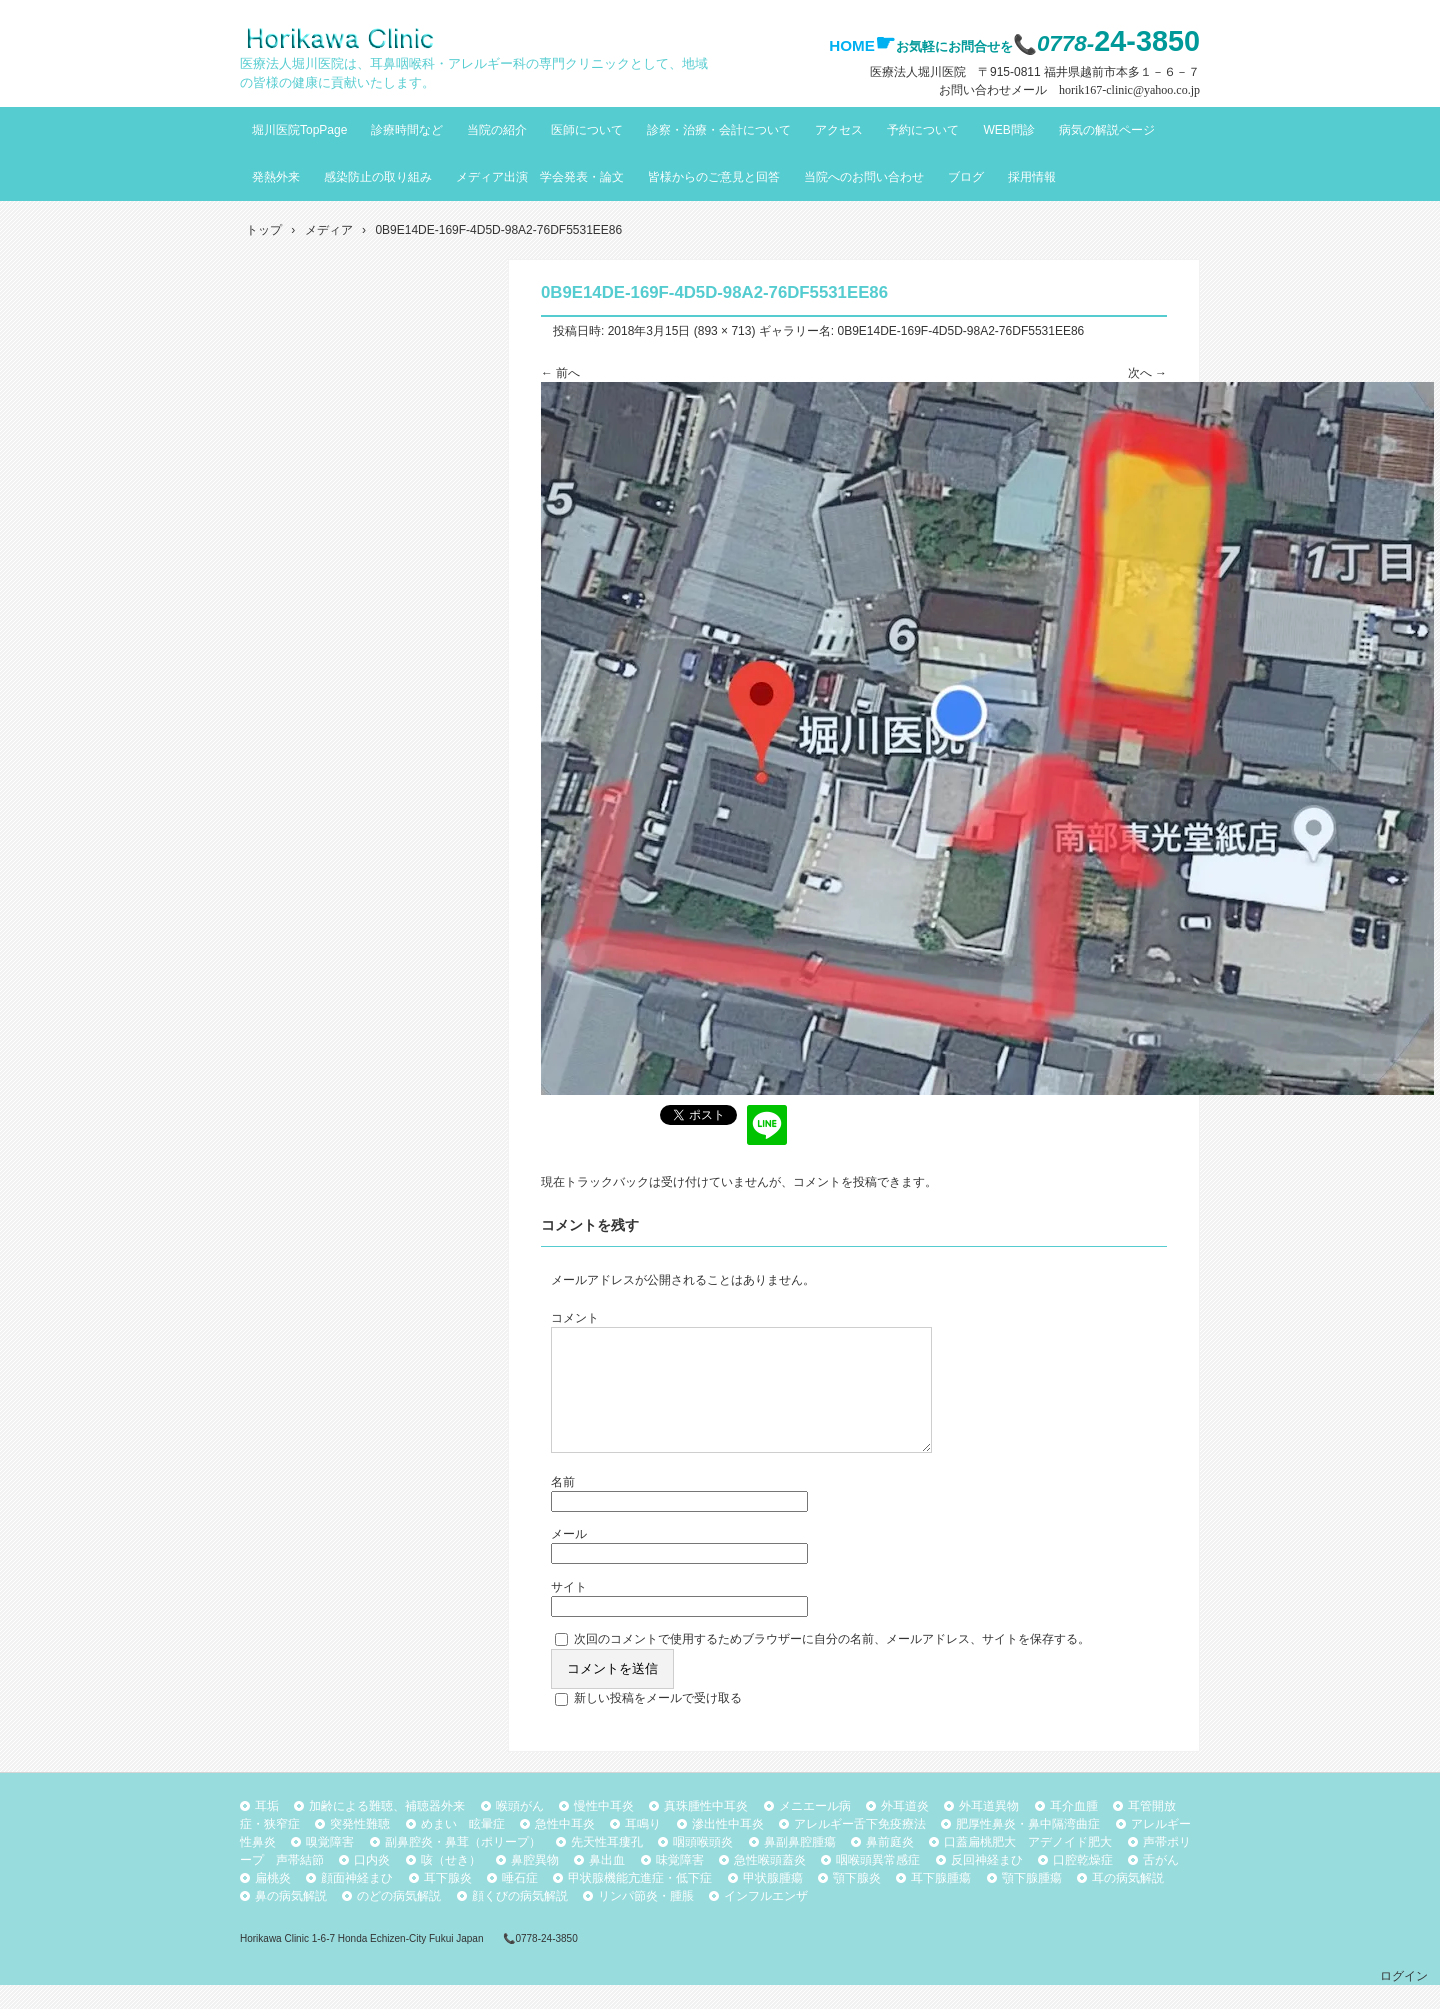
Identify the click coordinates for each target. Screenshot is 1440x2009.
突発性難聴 (360, 1848)
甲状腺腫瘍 (773, 1902)
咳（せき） (451, 1884)
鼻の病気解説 (291, 1920)
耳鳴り (643, 1848)
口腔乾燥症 (1083, 1884)
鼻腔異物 (535, 1884)
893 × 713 (725, 331)
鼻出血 (607, 1884)
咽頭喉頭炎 (703, 1866)
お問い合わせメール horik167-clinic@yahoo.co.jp (1069, 90)
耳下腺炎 (448, 1902)
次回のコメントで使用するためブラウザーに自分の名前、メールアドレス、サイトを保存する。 (832, 1663)
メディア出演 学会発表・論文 (540, 177)
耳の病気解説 (1128, 1902)
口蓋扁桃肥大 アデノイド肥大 (1028, 1866)
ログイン (1404, 2000)
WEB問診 (1008, 130)
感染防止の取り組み (378, 177)
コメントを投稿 (835, 1182)
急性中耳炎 (565, 1848)
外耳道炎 (905, 1830)
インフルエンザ (766, 1920)
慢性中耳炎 (604, 1830)
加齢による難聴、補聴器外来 (387, 1830)
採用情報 (1032, 177)
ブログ (966, 177)
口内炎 (372, 1884)
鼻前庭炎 (890, 1866)
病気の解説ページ (1107, 130)
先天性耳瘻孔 (607, 1866)
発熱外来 (276, 177)
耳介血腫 (1074, 1830)
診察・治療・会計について (719, 130)
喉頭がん (520, 1830)
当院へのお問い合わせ (864, 177)
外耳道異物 (989, 1830)
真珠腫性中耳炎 (706, 1830)
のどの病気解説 (399, 1920)
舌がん (1161, 1884)
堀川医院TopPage (299, 130)
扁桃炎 (273, 1902)
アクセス (839, 130)
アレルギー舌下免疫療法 (860, 1848)
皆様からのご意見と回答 (714, 177)
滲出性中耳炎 (728, 1848)
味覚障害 (680, 1884)
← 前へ (560, 373)
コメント (575, 1318)
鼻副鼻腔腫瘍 (800, 1866)
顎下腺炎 (857, 1902)
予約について (923, 130)
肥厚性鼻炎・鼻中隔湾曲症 (1028, 1848)
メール (569, 1558)
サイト (569, 1611)
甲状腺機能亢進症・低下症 (640, 1902)
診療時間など (407, 130)
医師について (587, 130)
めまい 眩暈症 (463, 1848)
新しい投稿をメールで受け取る (658, 1722)
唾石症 (520, 1902)
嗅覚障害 (330, 1866)
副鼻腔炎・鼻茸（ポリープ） (463, 1866)
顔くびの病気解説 (520, 1920)
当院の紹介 (497, 130)
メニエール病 (815, 1830)
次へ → (1147, 373)
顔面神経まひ (357, 1902)
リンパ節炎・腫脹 (646, 1920)
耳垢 (267, 1830)
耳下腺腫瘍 (941, 1902)
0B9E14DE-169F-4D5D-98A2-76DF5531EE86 (960, 331)
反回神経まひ (987, 1884)
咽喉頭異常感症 (878, 1884)
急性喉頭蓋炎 (770, 1884)
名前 (563, 1506)
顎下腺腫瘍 (1032, 1902)
